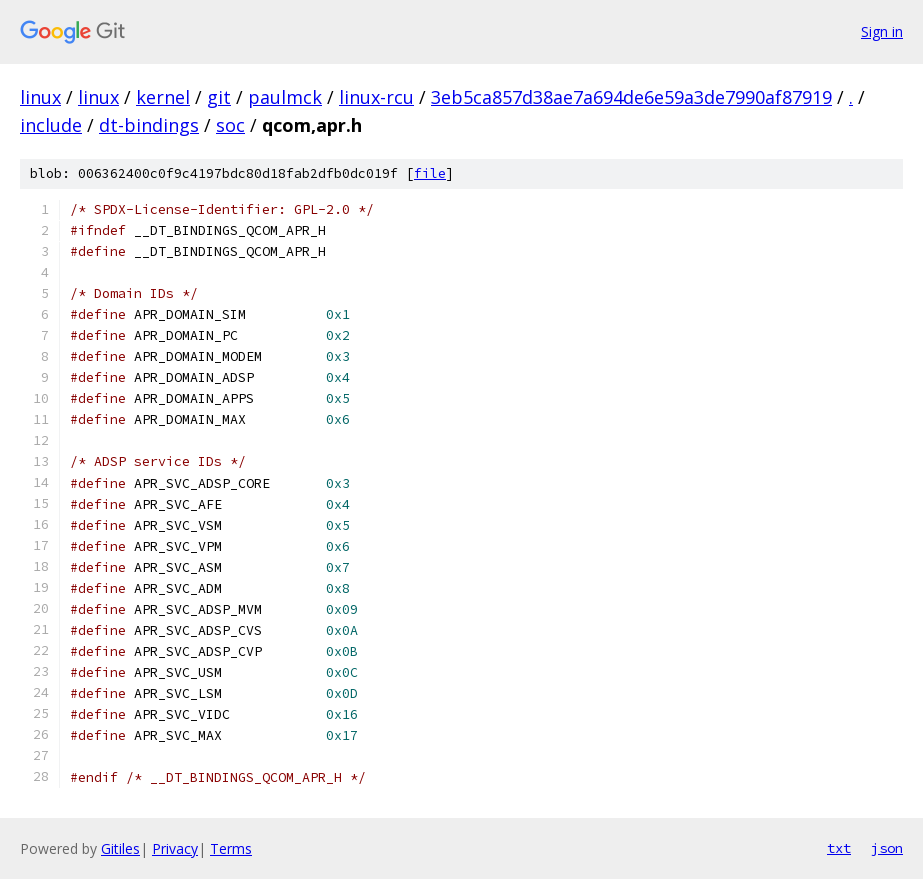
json (887, 848)
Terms (231, 848)
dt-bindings (149, 125)
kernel (163, 97)
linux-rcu (376, 97)
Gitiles (120, 848)
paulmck (285, 97)
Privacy (175, 848)
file (430, 173)
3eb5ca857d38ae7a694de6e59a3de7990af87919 (631, 97)
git (219, 97)
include (51, 125)
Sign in (882, 31)
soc (230, 125)
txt (839, 848)
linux (40, 97)
